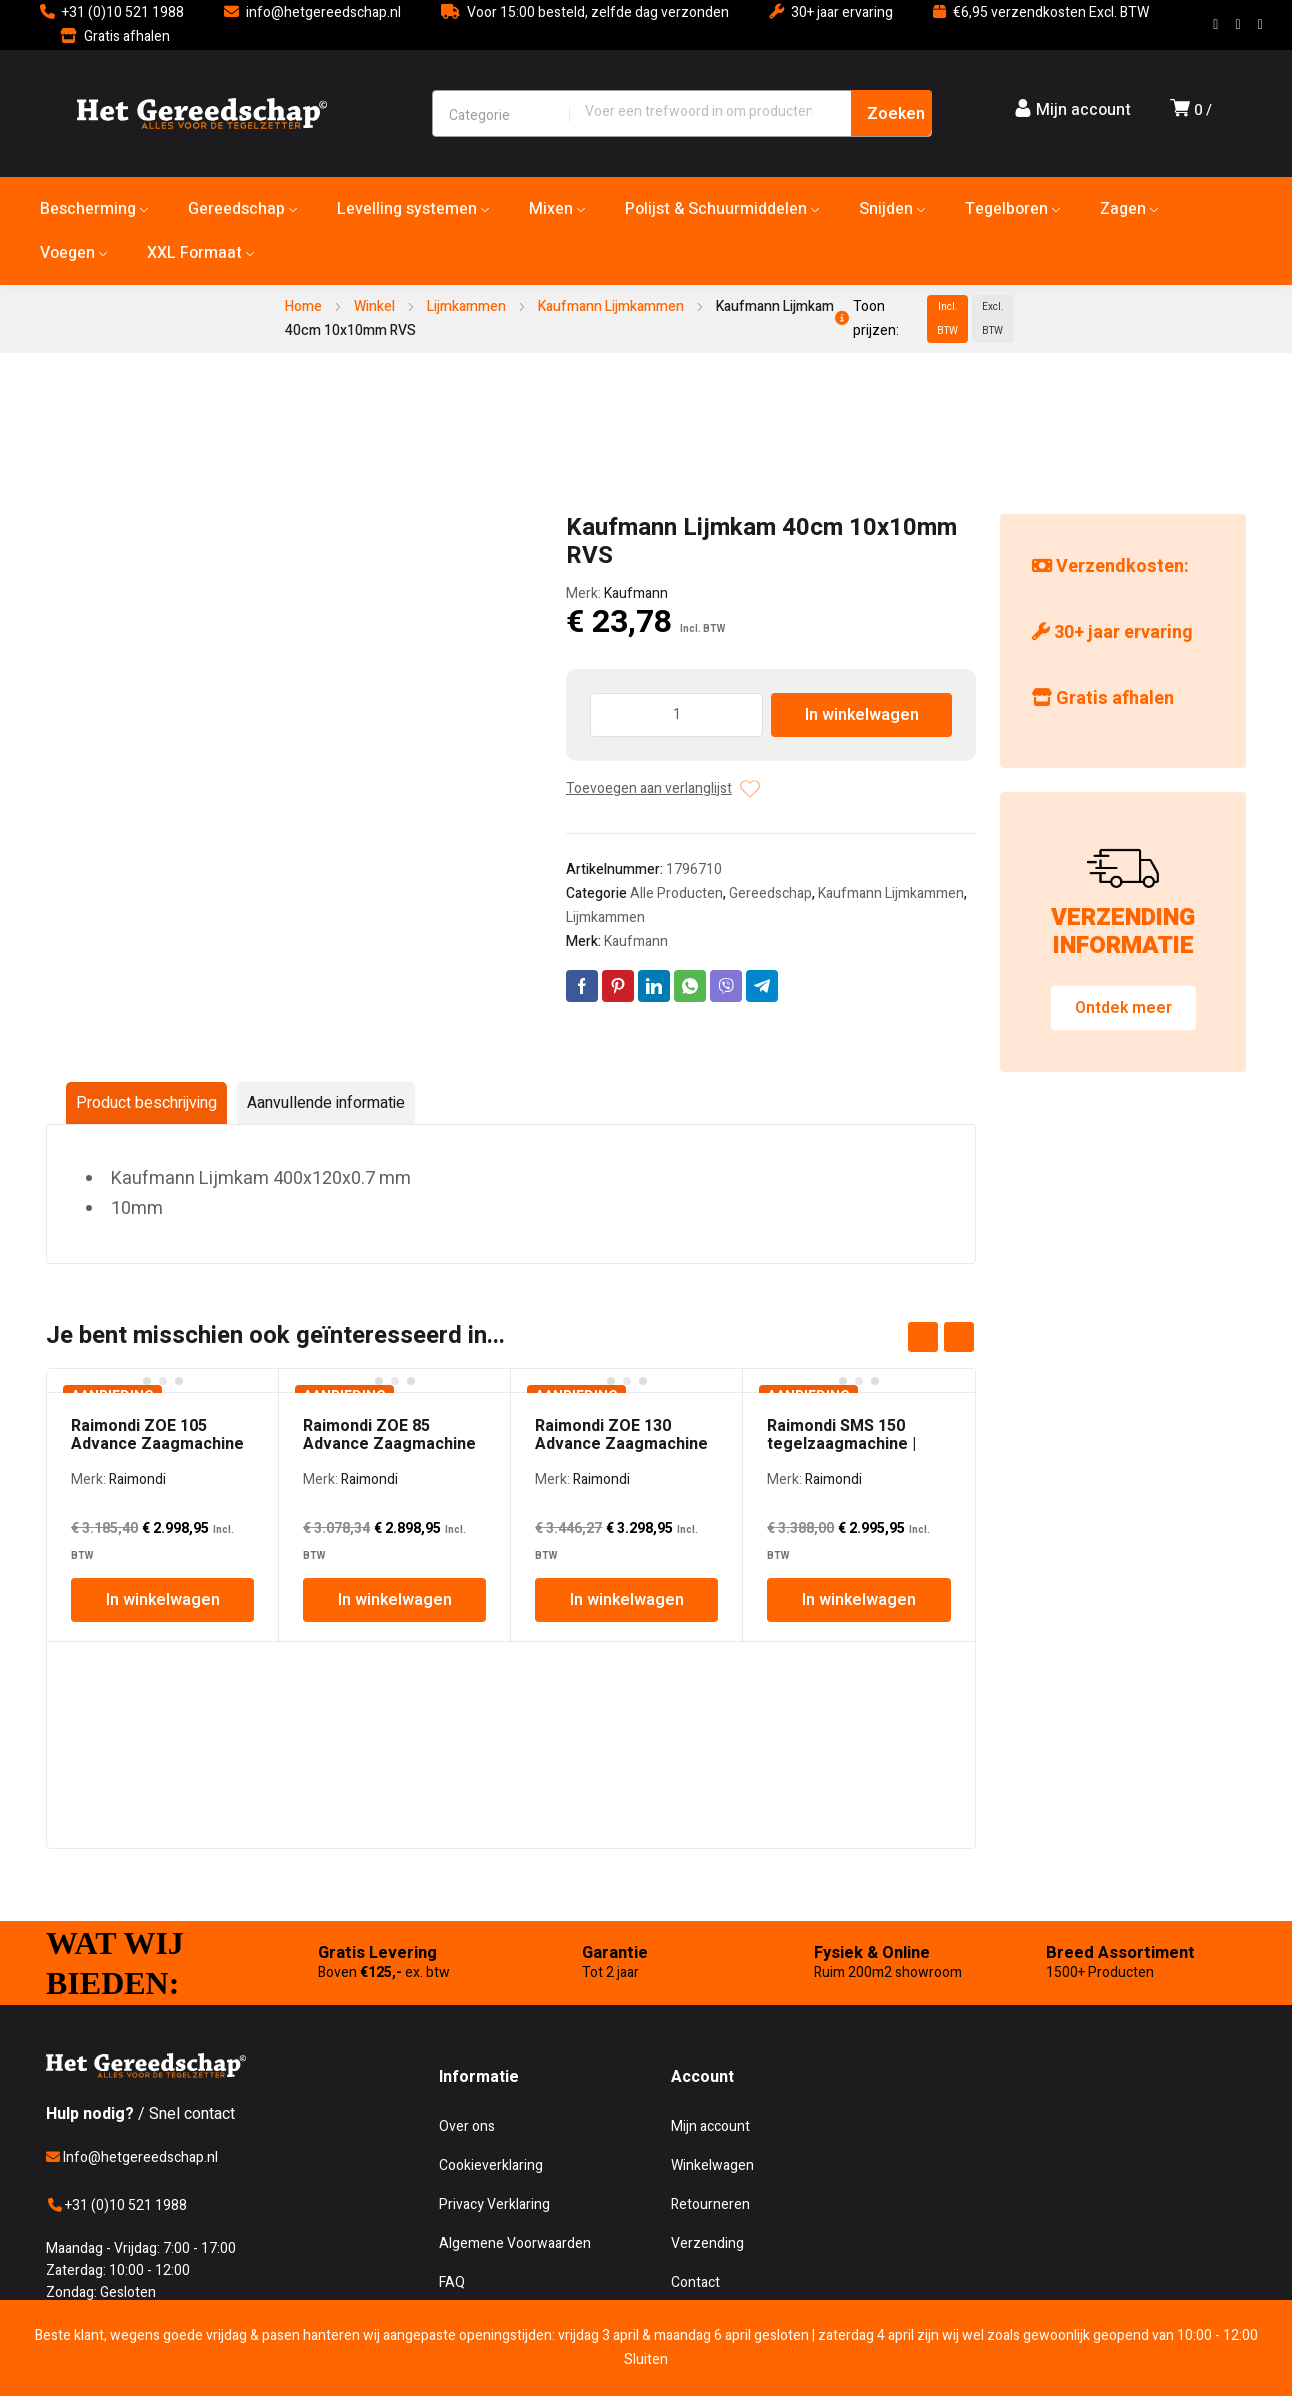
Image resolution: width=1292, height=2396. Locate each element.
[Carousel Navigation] (941, 1337)
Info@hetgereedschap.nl (132, 2157)
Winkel (374, 306)
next (959, 1337)
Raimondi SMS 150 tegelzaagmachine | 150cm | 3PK (841, 1444)
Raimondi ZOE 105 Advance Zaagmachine (157, 1435)
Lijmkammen (466, 306)
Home (303, 306)
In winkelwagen (862, 715)
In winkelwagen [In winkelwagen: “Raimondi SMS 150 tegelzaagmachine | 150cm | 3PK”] (859, 1600)
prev (923, 1337)
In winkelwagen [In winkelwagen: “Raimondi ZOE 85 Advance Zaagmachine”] (395, 1600)
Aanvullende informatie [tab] (326, 1103)
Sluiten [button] (646, 2359)
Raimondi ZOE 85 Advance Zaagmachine (389, 1435)
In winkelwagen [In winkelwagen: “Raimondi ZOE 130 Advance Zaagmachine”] (627, 1600)
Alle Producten (676, 893)
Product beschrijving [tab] (146, 1103)
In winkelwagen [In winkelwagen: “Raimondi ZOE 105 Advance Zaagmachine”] (163, 1600)
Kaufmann (636, 593)
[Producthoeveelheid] (676, 715)
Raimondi (137, 1479)
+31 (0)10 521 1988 (123, 12)
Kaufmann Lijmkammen (611, 306)
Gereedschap (770, 893)
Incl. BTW (947, 319)
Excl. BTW (993, 319)
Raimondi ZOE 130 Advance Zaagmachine (621, 1435)
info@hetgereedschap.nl (323, 12)
